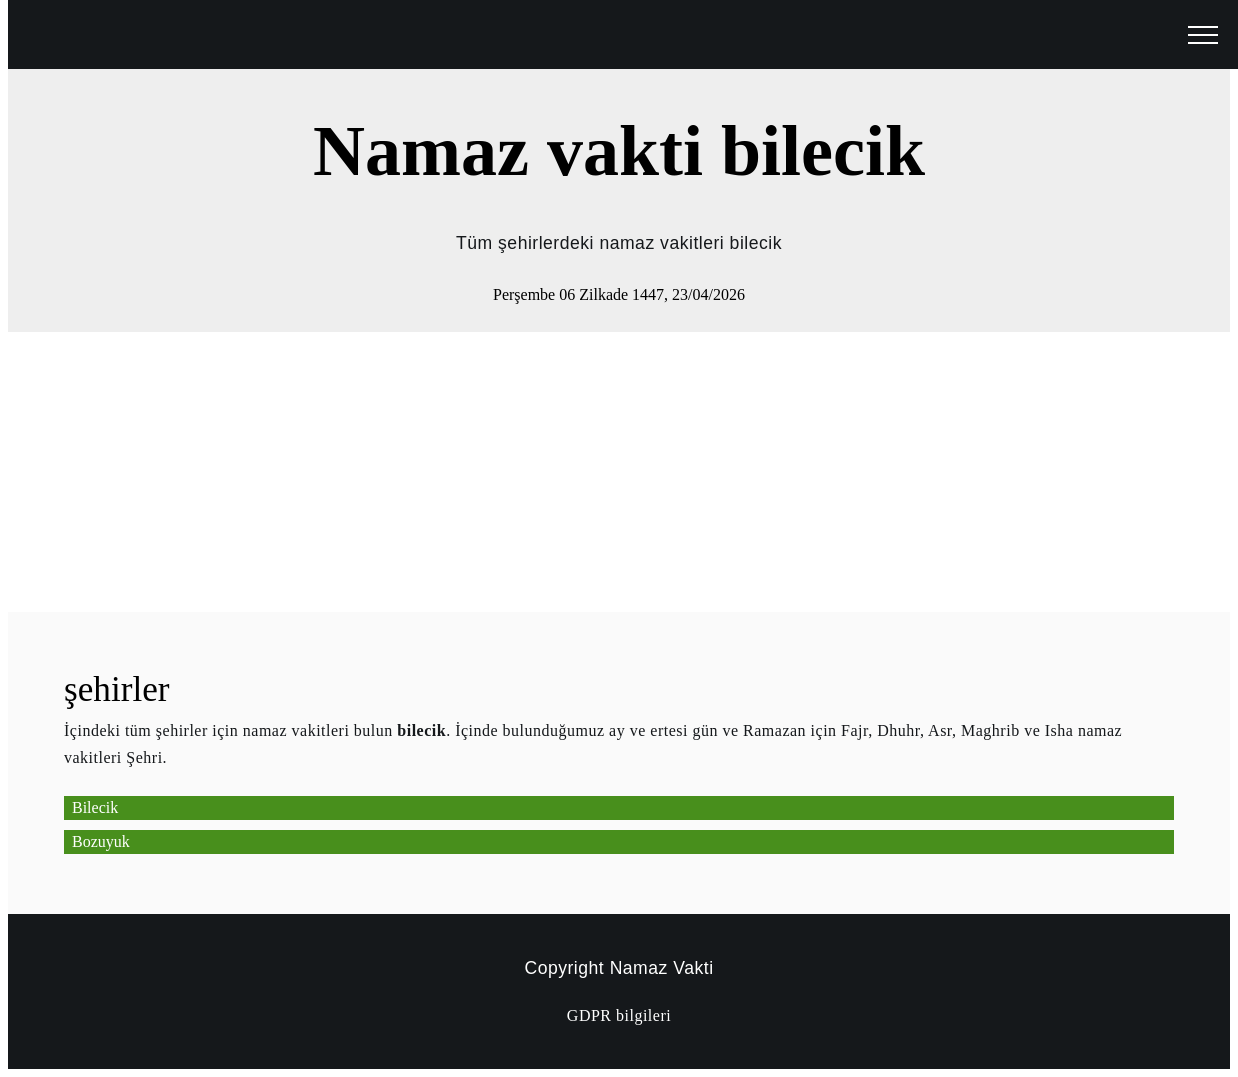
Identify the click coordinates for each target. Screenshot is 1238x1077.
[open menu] (1203, 36)
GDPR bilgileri (619, 1015)
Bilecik (95, 807)
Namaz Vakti (662, 968)
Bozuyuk (101, 841)
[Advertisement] (608, 472)
